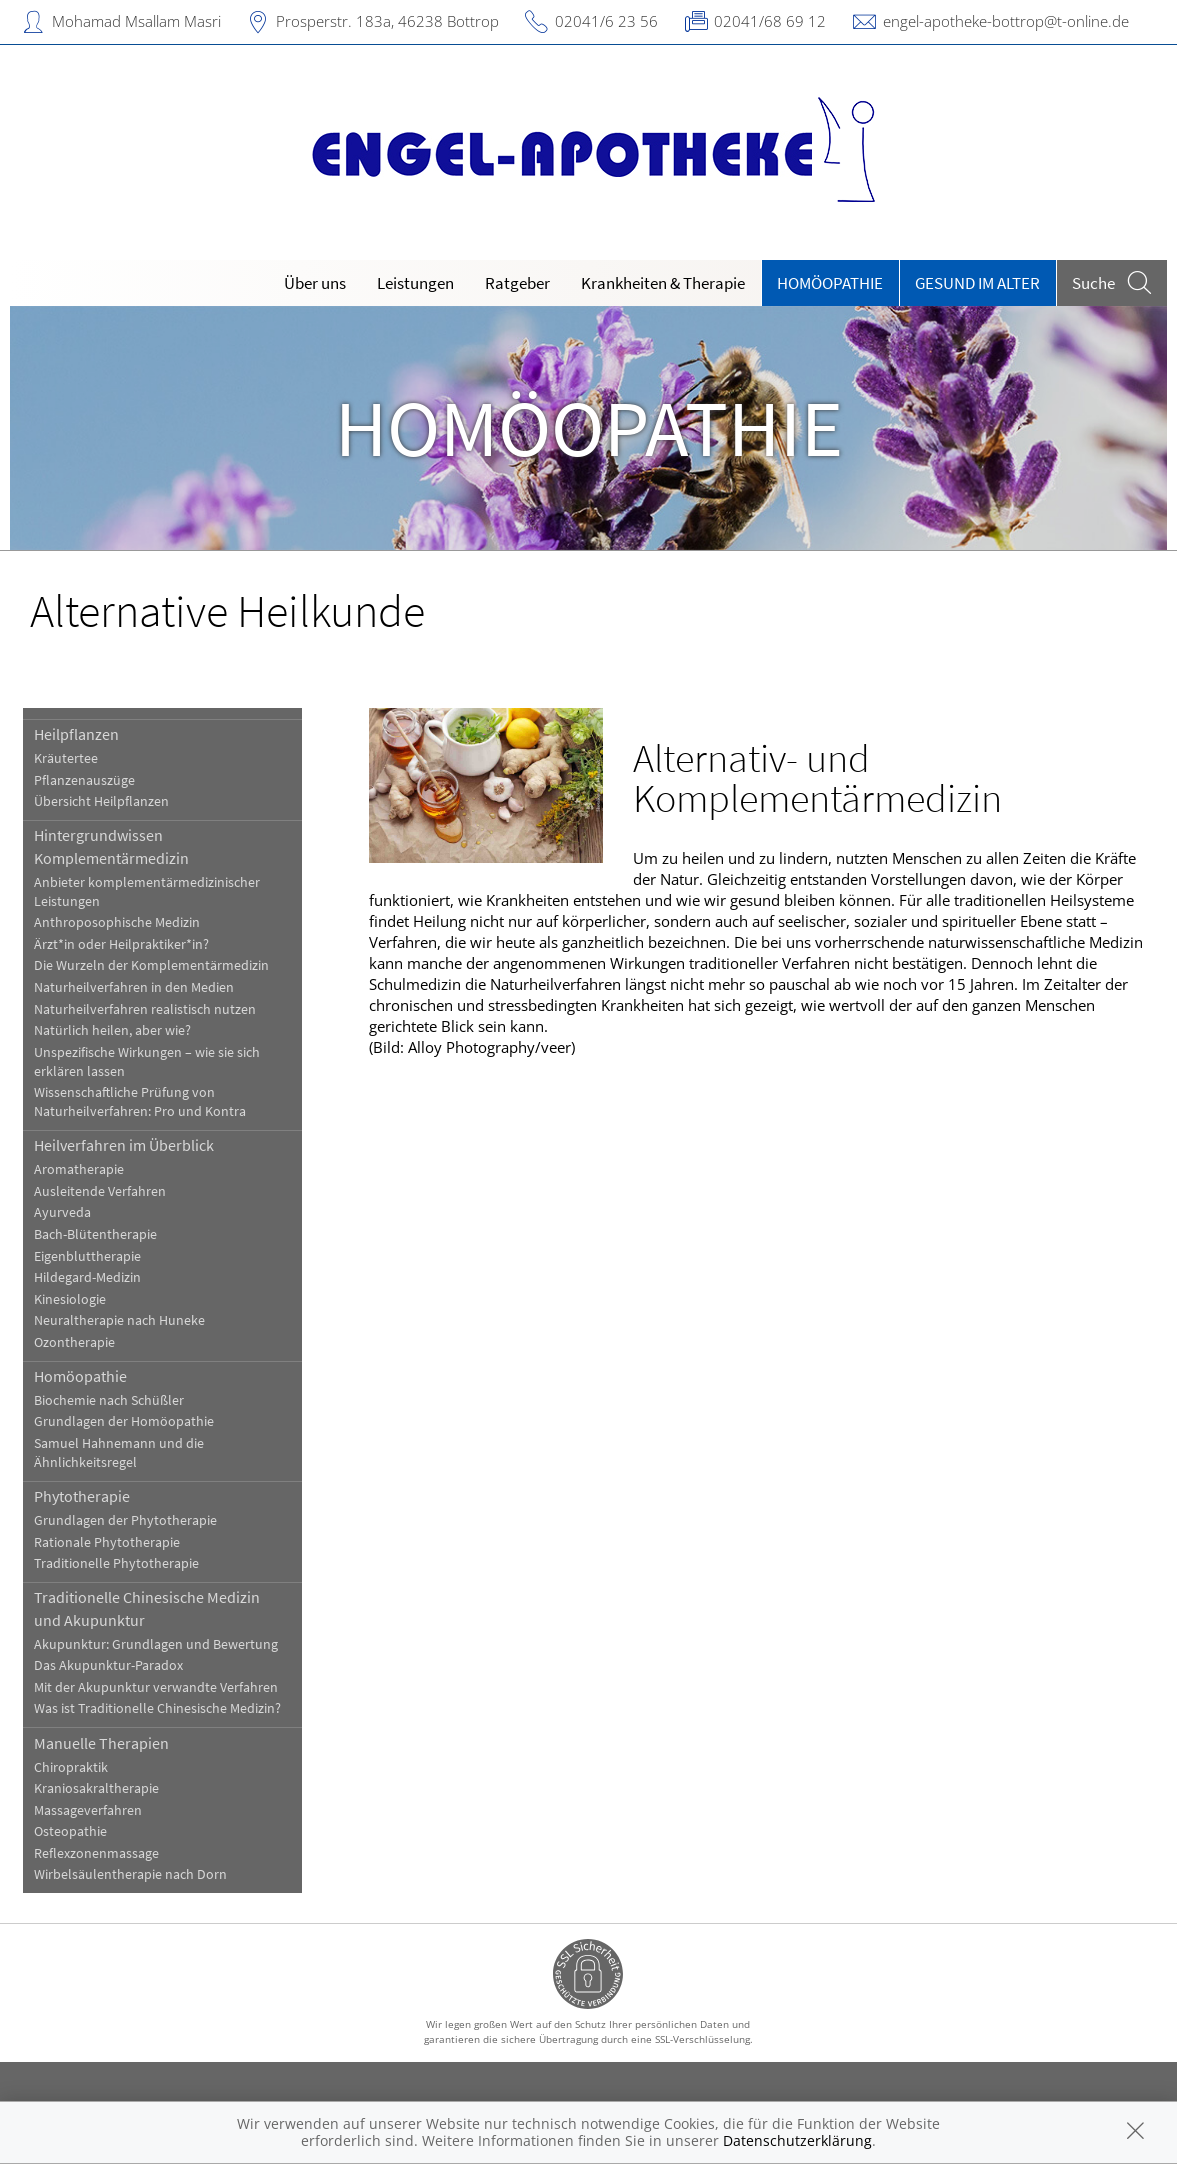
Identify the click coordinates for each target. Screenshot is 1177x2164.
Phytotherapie (82, 1496)
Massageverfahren (88, 1810)
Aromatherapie (79, 1169)
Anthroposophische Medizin (117, 922)
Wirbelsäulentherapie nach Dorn (130, 1874)
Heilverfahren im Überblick (124, 1145)
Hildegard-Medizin (87, 1277)
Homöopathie (830, 283)
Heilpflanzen (76, 734)
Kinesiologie (70, 1299)
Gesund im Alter (977, 283)
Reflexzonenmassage (96, 1853)
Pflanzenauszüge (84, 780)
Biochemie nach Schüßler (109, 1400)
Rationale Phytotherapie (107, 1542)
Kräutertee (66, 758)
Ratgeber (517, 283)
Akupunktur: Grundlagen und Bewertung (156, 1644)
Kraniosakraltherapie (96, 1788)
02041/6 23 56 (606, 21)
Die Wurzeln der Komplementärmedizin (151, 965)
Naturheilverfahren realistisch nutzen (145, 1009)
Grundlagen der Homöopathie (124, 1421)
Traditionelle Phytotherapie (116, 1563)
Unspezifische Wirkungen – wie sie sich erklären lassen (147, 1062)
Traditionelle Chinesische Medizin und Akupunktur (147, 1608)
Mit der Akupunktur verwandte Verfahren (156, 1687)
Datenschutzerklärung (797, 2140)
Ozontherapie (74, 1342)
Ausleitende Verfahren (100, 1191)
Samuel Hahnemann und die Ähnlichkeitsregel (119, 1453)
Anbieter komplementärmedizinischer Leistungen (147, 892)
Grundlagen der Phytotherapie (125, 1520)
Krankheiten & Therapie (663, 283)
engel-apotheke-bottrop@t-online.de (1006, 21)
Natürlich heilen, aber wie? (112, 1030)
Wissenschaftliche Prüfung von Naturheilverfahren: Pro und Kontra (140, 1102)
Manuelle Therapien (101, 1743)
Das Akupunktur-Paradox (108, 1665)
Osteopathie (70, 1831)
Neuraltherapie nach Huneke (119, 1320)
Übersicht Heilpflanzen (101, 801)
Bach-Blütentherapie (95, 1234)
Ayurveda (62, 1212)
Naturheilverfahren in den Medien (134, 987)
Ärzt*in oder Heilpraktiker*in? (121, 944)
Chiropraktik (71, 1767)
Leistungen (415, 283)
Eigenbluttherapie (87, 1256)
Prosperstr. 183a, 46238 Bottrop (387, 21)
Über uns (315, 283)
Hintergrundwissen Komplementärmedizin (111, 846)
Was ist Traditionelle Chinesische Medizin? (157, 1708)
